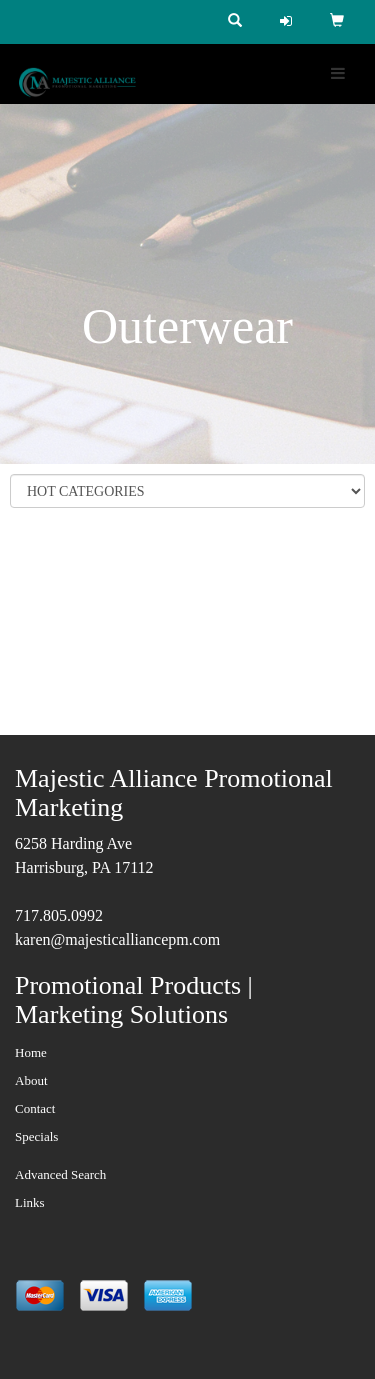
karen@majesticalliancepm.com (117, 939)
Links (30, 1202)
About (31, 1080)
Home (31, 1052)
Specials (36, 1136)
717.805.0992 (59, 915)
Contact (35, 1108)
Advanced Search (60, 1174)
